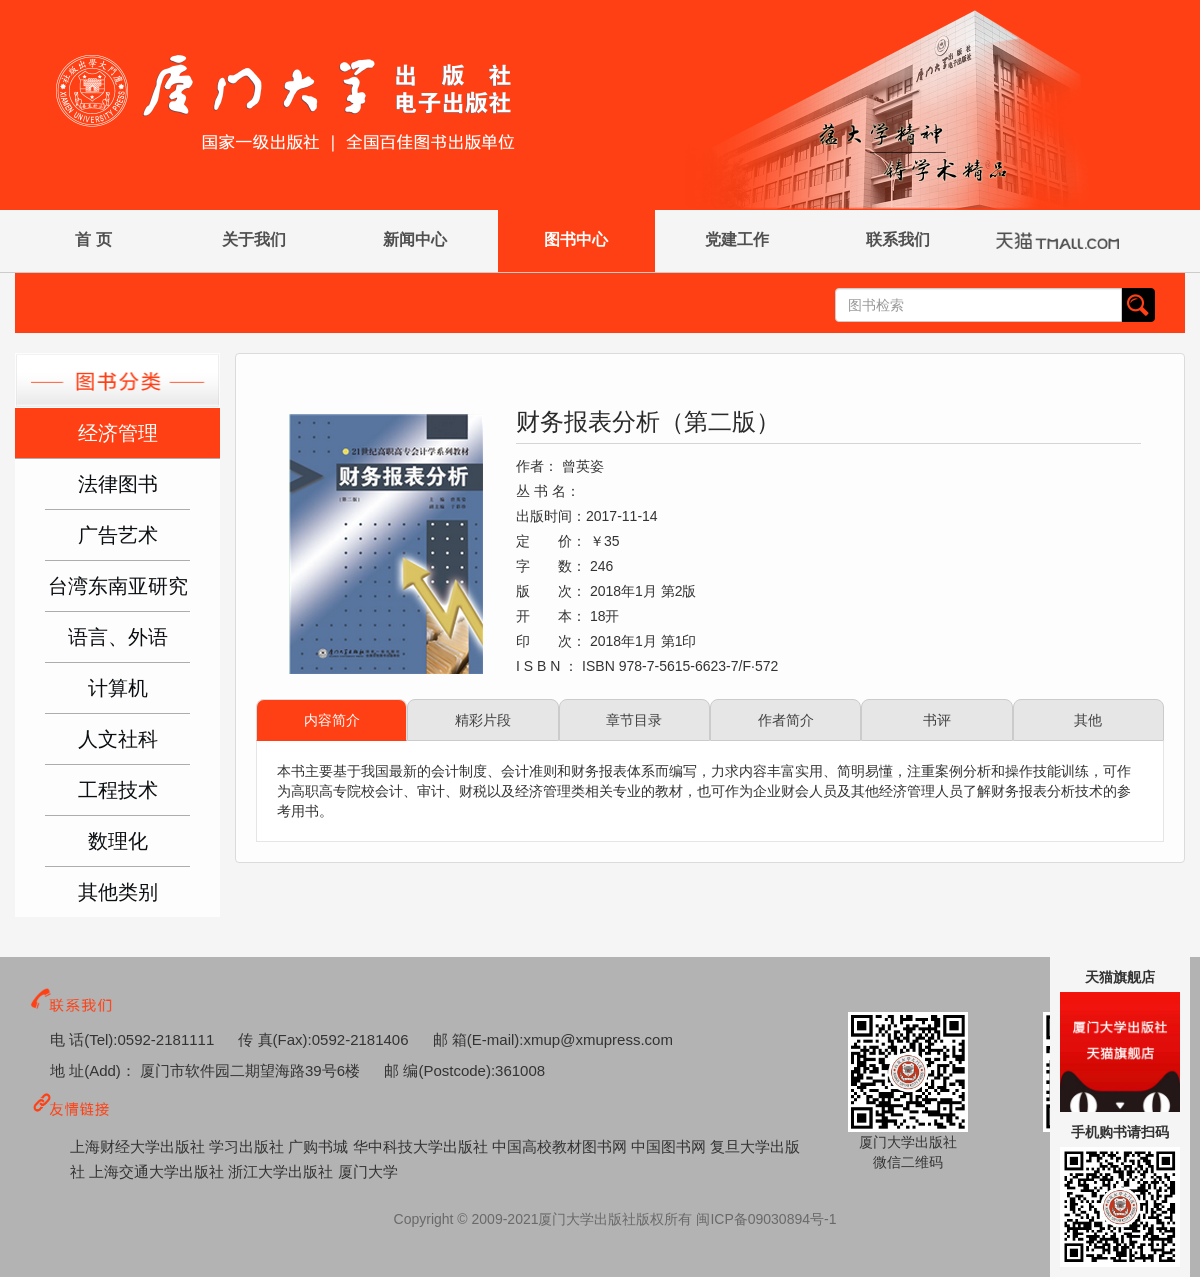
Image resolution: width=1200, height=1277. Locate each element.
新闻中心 (415, 239)
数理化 (118, 841)
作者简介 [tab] (786, 720)
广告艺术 (118, 535)
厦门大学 (368, 1171)
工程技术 (118, 790)
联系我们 (898, 239)
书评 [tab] (937, 720)
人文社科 (118, 739)
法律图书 (118, 484)
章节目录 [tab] (634, 720)
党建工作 (737, 239)
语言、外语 (118, 637)
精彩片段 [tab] (483, 720)
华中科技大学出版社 (422, 1146)
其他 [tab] (1088, 720)
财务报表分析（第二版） (648, 421)
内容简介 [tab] (332, 720)
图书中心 (576, 239)
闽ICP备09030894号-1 (766, 1219)
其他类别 (118, 892)
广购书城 (320, 1146)
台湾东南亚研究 (118, 586)
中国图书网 (670, 1146)
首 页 (93, 239)
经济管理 (118, 433)
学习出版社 (248, 1146)
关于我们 (254, 239)
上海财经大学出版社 (139, 1146)
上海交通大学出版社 (158, 1171)
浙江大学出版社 (282, 1171)
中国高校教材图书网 (561, 1146)
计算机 (118, 688)
